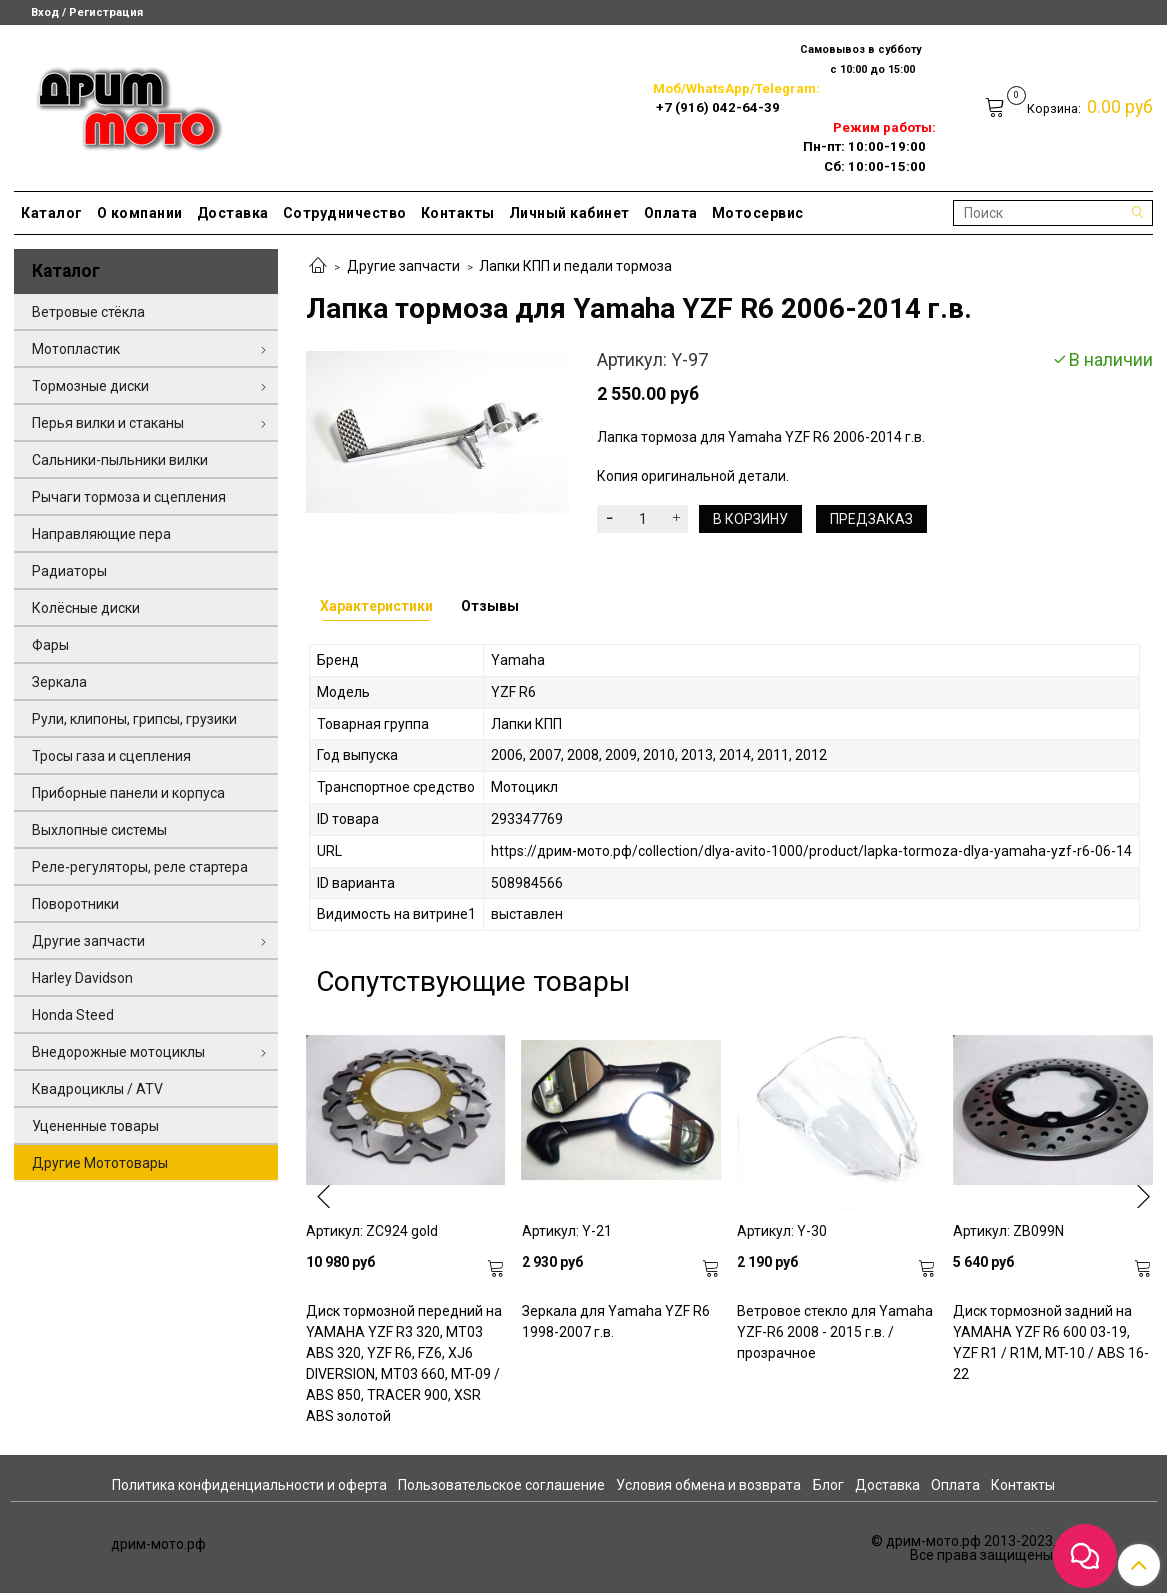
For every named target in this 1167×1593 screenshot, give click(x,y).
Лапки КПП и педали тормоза (575, 266)
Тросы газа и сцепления (111, 756)
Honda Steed (73, 1015)
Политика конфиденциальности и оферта (249, 1485)
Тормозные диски (90, 386)
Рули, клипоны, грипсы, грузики (134, 719)
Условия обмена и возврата (708, 1485)
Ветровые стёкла (88, 312)
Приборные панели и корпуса (128, 793)
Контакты (458, 213)
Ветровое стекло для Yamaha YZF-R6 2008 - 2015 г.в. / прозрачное (835, 1332)
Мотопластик (76, 349)
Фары (50, 645)
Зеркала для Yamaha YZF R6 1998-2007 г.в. (616, 1321)
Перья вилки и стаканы (108, 423)
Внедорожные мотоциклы (118, 1052)
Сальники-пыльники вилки (120, 460)
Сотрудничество (345, 213)
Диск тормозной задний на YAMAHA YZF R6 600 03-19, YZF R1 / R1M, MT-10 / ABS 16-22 (1051, 1342)
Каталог (52, 213)
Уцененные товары (95, 1126)
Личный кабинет (569, 213)
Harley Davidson (82, 978)
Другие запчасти (403, 266)
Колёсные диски (86, 608)
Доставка (233, 213)
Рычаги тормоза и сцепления (129, 497)
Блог (828, 1485)
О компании (140, 213)
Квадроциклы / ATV (97, 1089)
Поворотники (75, 904)
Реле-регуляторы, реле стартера (140, 867)
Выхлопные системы (99, 830)
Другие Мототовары (100, 1163)
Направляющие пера (101, 534)
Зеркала (59, 682)
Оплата (671, 213)
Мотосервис (758, 213)
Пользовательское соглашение (501, 1485)
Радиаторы (69, 571)
